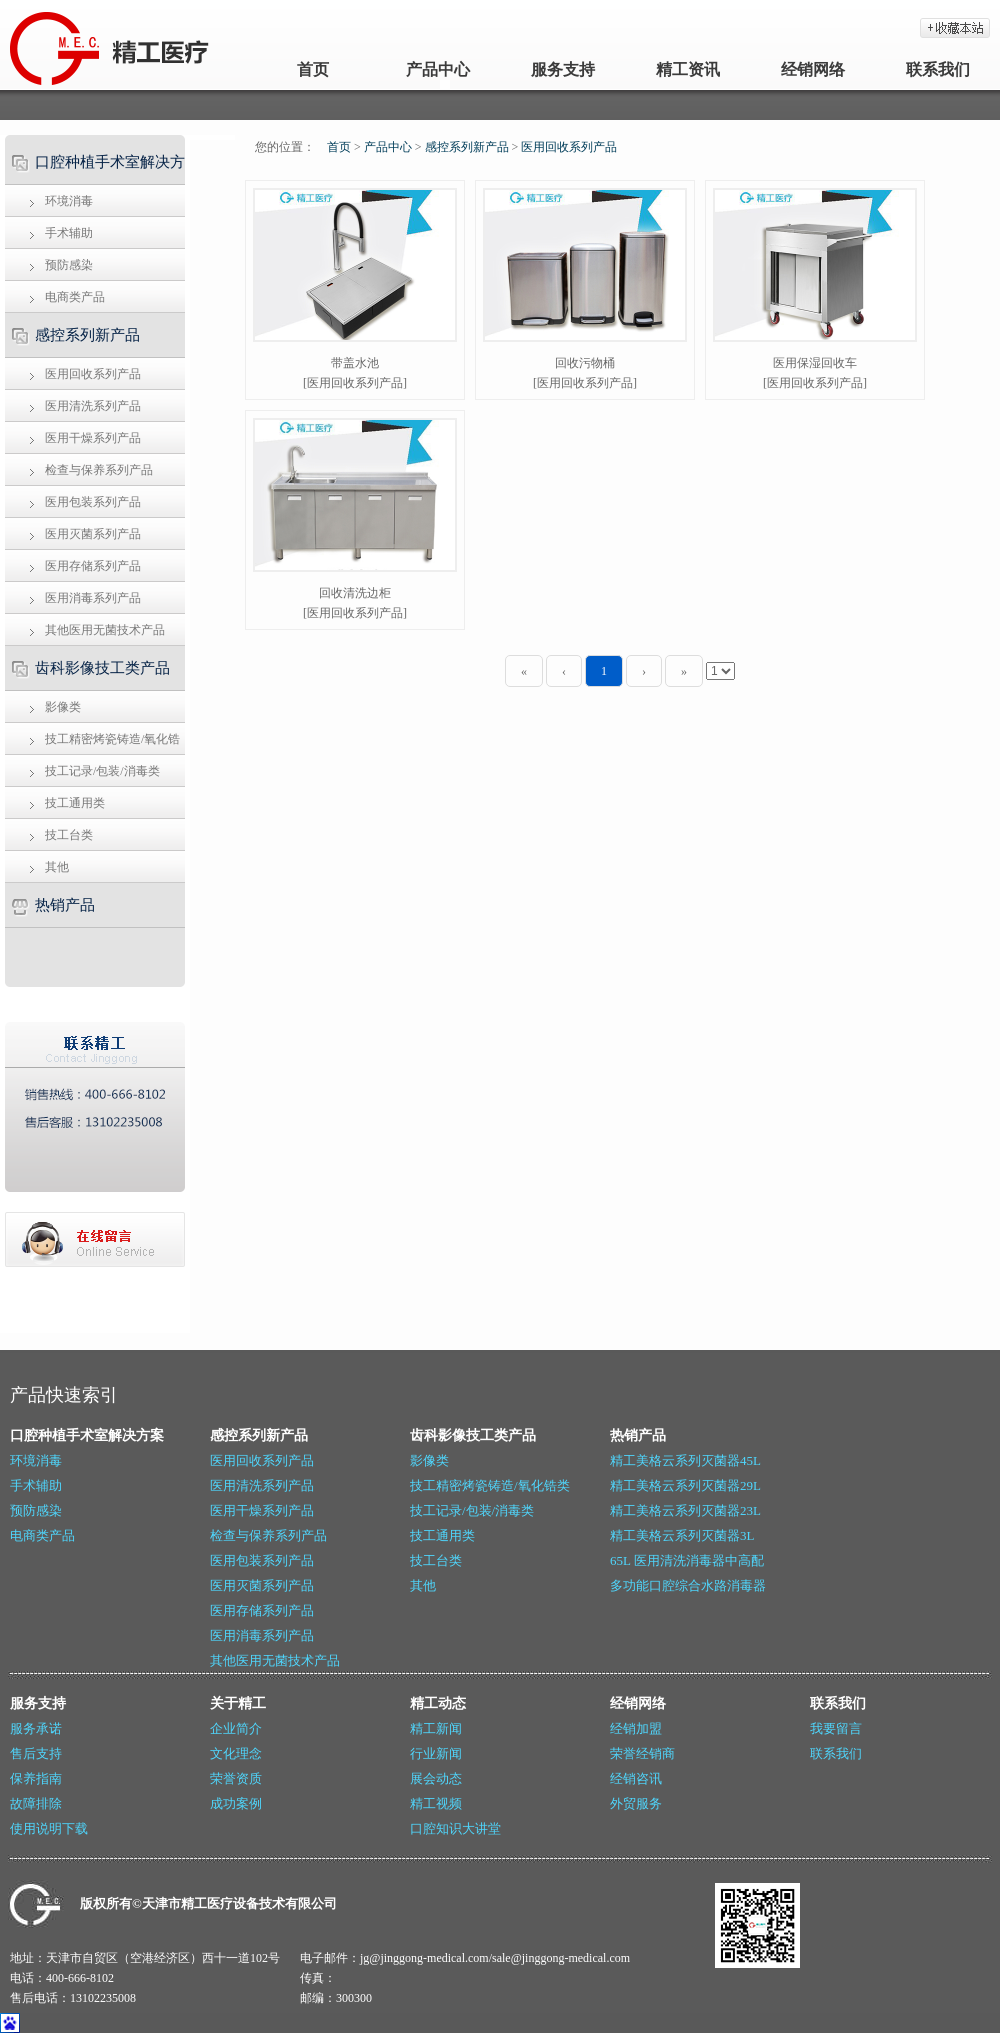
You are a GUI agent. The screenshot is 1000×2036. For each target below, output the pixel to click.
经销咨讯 (636, 1778)
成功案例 (236, 1803)
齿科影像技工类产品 (102, 668)
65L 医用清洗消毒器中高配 (687, 1560)
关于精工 (238, 1703)
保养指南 (36, 1778)
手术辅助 (69, 233)
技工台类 (69, 835)
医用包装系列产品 (93, 502)
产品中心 (438, 69)
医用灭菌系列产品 (93, 534)
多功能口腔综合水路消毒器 (688, 1585)
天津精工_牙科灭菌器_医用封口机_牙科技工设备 (52, 45)
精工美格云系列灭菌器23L (685, 1510)
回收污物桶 (585, 363)
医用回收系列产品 (93, 374)
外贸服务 (636, 1803)
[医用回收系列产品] (355, 383)
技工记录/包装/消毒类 (102, 771)
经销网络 (813, 69)
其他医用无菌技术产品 (105, 630)
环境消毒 (69, 201)
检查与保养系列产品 (99, 470)
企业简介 (236, 1728)
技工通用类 (75, 803)
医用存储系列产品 (93, 566)
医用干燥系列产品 (93, 438)
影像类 (63, 707)
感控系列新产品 (87, 335)
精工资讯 (688, 69)
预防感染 (69, 265)
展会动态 (436, 1778)
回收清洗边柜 (355, 593)
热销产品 (65, 905)
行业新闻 (436, 1753)
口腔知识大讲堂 (455, 1828)
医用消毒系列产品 (93, 598)
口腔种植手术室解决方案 (92, 169)
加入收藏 (955, 28)
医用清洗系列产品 (93, 406)
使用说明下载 (49, 1828)
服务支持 (563, 69)
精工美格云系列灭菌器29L (685, 1485)
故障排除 (36, 1803)
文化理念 (236, 1753)
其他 (57, 867)
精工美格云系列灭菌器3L (682, 1535)
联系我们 (938, 69)
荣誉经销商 (642, 1753)
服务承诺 (36, 1728)
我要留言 (836, 1728)
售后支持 (36, 1753)
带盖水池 (355, 363)
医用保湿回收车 (815, 363)
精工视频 (436, 1803)
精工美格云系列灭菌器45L (685, 1460)
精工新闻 (436, 1728)
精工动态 (438, 1703)
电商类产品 (75, 297)
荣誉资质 (236, 1778)
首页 (313, 69)
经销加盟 (636, 1728)
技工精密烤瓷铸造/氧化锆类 (90, 743)
